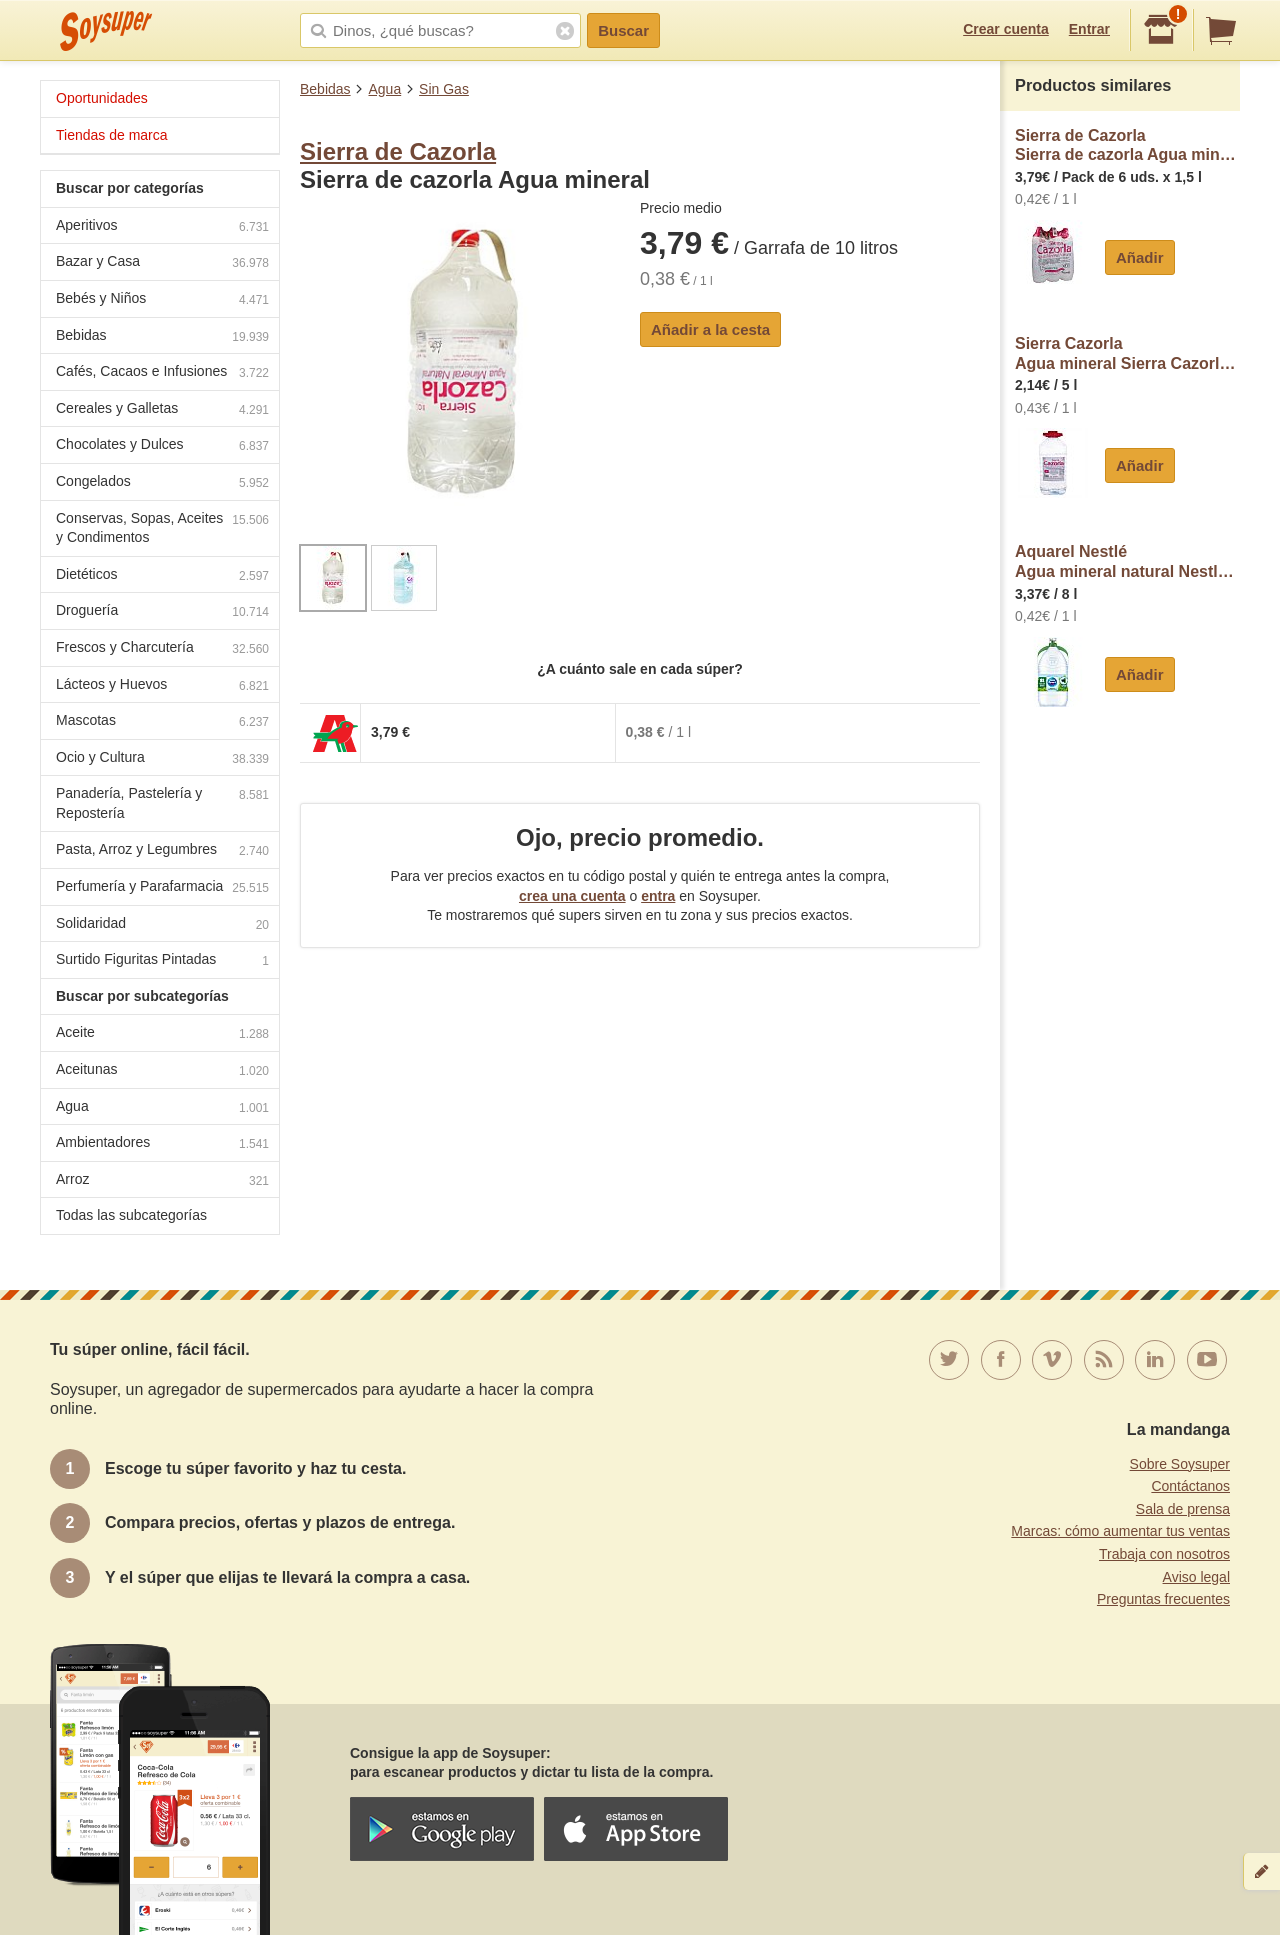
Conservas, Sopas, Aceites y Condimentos (162, 528)
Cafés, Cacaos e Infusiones (162, 373)
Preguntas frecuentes (1163, 1599)
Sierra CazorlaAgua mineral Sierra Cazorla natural (1127, 353)
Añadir (1140, 257)
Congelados (162, 483)
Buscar (623, 30)
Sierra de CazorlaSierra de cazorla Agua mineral (1127, 145)
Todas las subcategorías (131, 1215)
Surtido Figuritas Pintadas (162, 961)
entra (658, 896)
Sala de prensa (1183, 1509)
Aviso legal (1196, 1577)
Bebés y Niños (162, 300)
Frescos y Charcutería (162, 649)
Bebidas (325, 89)
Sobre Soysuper (1180, 1464)
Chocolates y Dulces (162, 446)
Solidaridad (162, 925)
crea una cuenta (572, 896)
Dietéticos (162, 576)
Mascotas (162, 722)
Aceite (162, 1034)
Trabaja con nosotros (1164, 1554)
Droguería (162, 612)
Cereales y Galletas (162, 410)
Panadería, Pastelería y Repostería (162, 803)
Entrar (1089, 29)
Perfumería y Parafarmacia (162, 888)
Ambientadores (162, 1144)
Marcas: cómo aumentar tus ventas (1120, 1531)
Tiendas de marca (112, 135)
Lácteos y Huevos (162, 686)
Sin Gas (444, 89)
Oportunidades (102, 98)
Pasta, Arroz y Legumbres (162, 851)
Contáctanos (1190, 1486)
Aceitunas (162, 1071)
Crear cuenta (1006, 29)
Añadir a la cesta (710, 329)
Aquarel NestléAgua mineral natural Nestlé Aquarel (1127, 561)
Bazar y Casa (162, 263)
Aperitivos (162, 227)
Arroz (162, 1181)
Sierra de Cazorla (398, 151)
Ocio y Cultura (162, 759)
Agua (384, 89)
